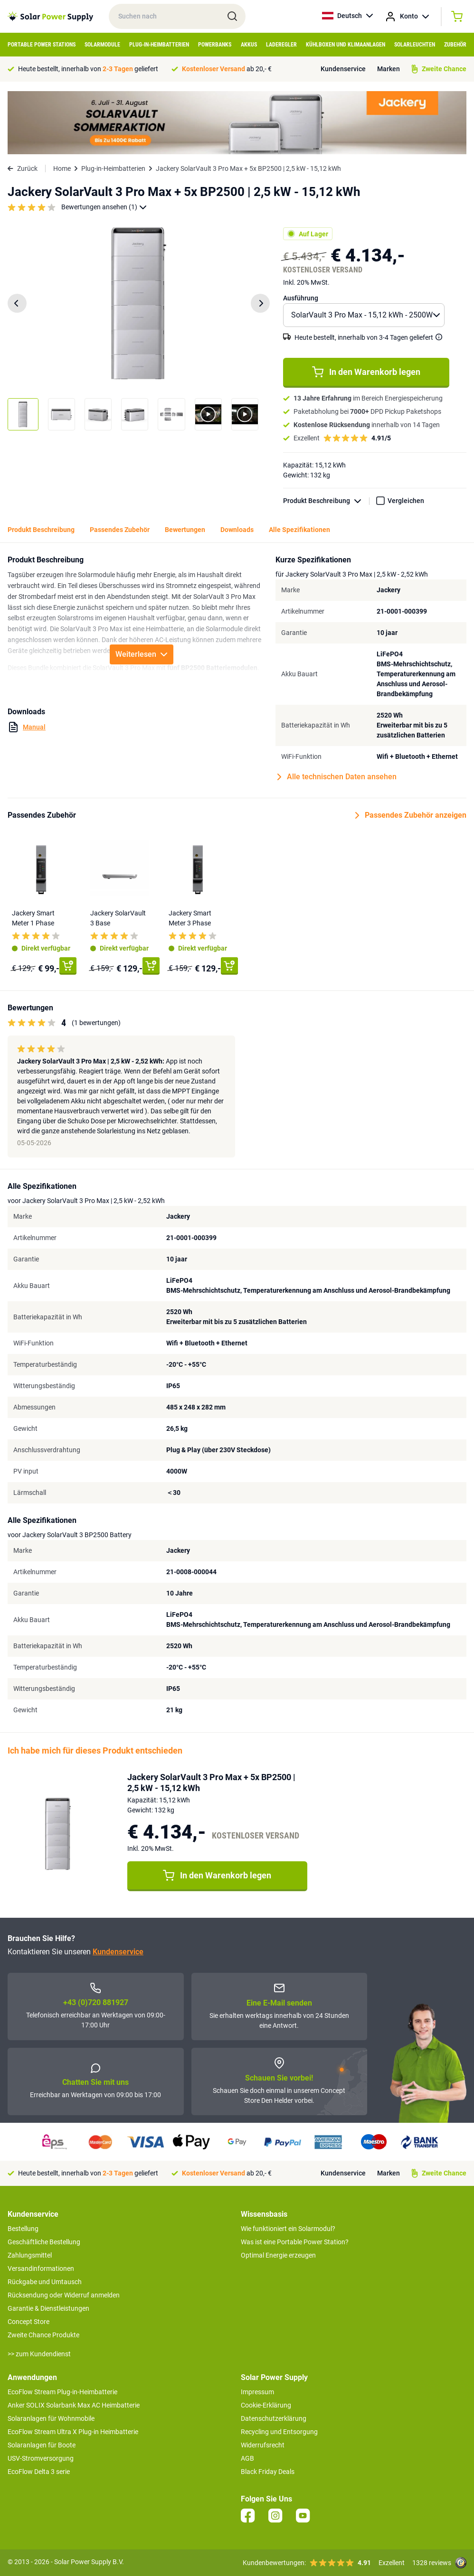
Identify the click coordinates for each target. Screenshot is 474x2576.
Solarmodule (102, 44)
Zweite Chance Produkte (43, 2335)
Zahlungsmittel (30, 2255)
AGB (247, 2458)
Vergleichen (406, 500)
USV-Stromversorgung (41, 2458)
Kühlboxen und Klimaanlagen (345, 44)
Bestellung (23, 2228)
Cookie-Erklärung (266, 2405)
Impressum (257, 2392)
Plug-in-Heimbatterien (159, 44)
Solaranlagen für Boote (42, 2445)
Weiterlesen (141, 654)
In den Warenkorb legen (366, 372)
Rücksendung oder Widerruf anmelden (64, 2295)
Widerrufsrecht (262, 2445)
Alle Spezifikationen (299, 529)
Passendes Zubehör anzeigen (410, 815)
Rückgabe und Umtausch (45, 2282)
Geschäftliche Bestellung (44, 2242)
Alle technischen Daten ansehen (337, 777)
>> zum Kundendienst (39, 2354)
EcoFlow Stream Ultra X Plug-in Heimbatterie (73, 2432)
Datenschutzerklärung (273, 2418)
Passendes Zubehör (120, 529)
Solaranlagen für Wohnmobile (51, 2418)
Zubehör (455, 44)
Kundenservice (343, 69)
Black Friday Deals (267, 2471)
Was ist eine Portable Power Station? (295, 2242)
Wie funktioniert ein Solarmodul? (288, 2228)
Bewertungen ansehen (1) (104, 207)
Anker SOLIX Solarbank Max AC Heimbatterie (74, 2405)
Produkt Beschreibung (326, 501)
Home (62, 168)
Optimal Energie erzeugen (278, 2255)
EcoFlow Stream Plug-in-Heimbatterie (62, 2392)
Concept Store (28, 2321)
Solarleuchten (414, 44)
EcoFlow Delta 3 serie (39, 2471)
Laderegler (281, 44)
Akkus (249, 44)
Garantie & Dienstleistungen (48, 2308)
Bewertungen (185, 529)
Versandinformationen (41, 2268)
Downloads (237, 529)
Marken (388, 69)
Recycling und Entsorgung (279, 2432)
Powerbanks (214, 44)
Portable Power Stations (42, 44)
